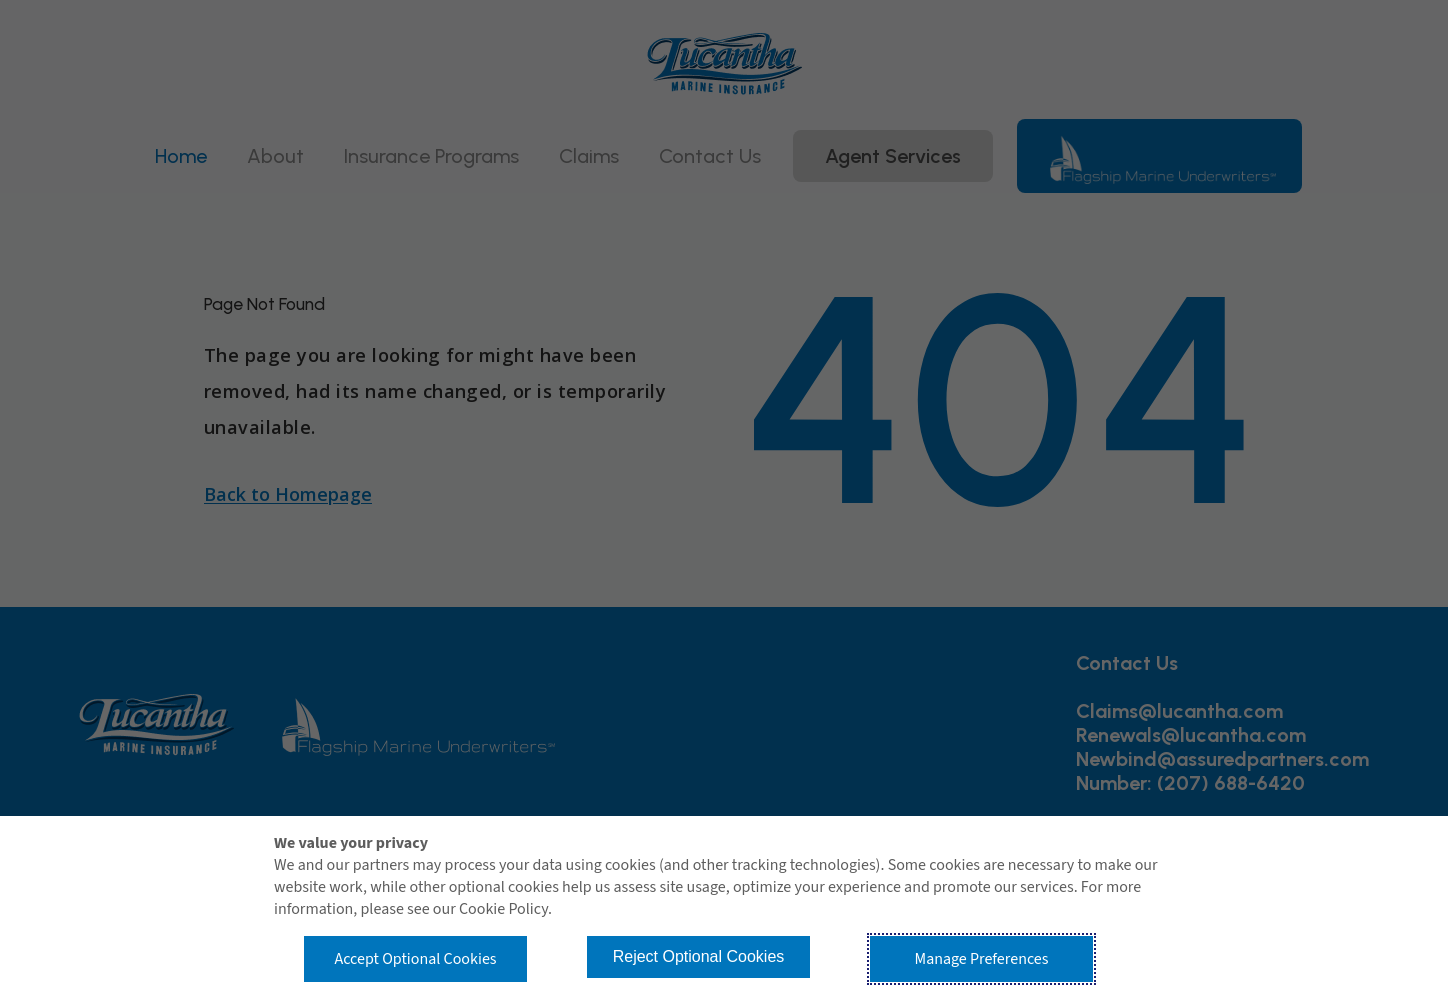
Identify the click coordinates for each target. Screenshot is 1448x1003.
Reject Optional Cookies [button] (699, 956)
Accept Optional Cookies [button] (415, 959)
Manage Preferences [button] (982, 959)
